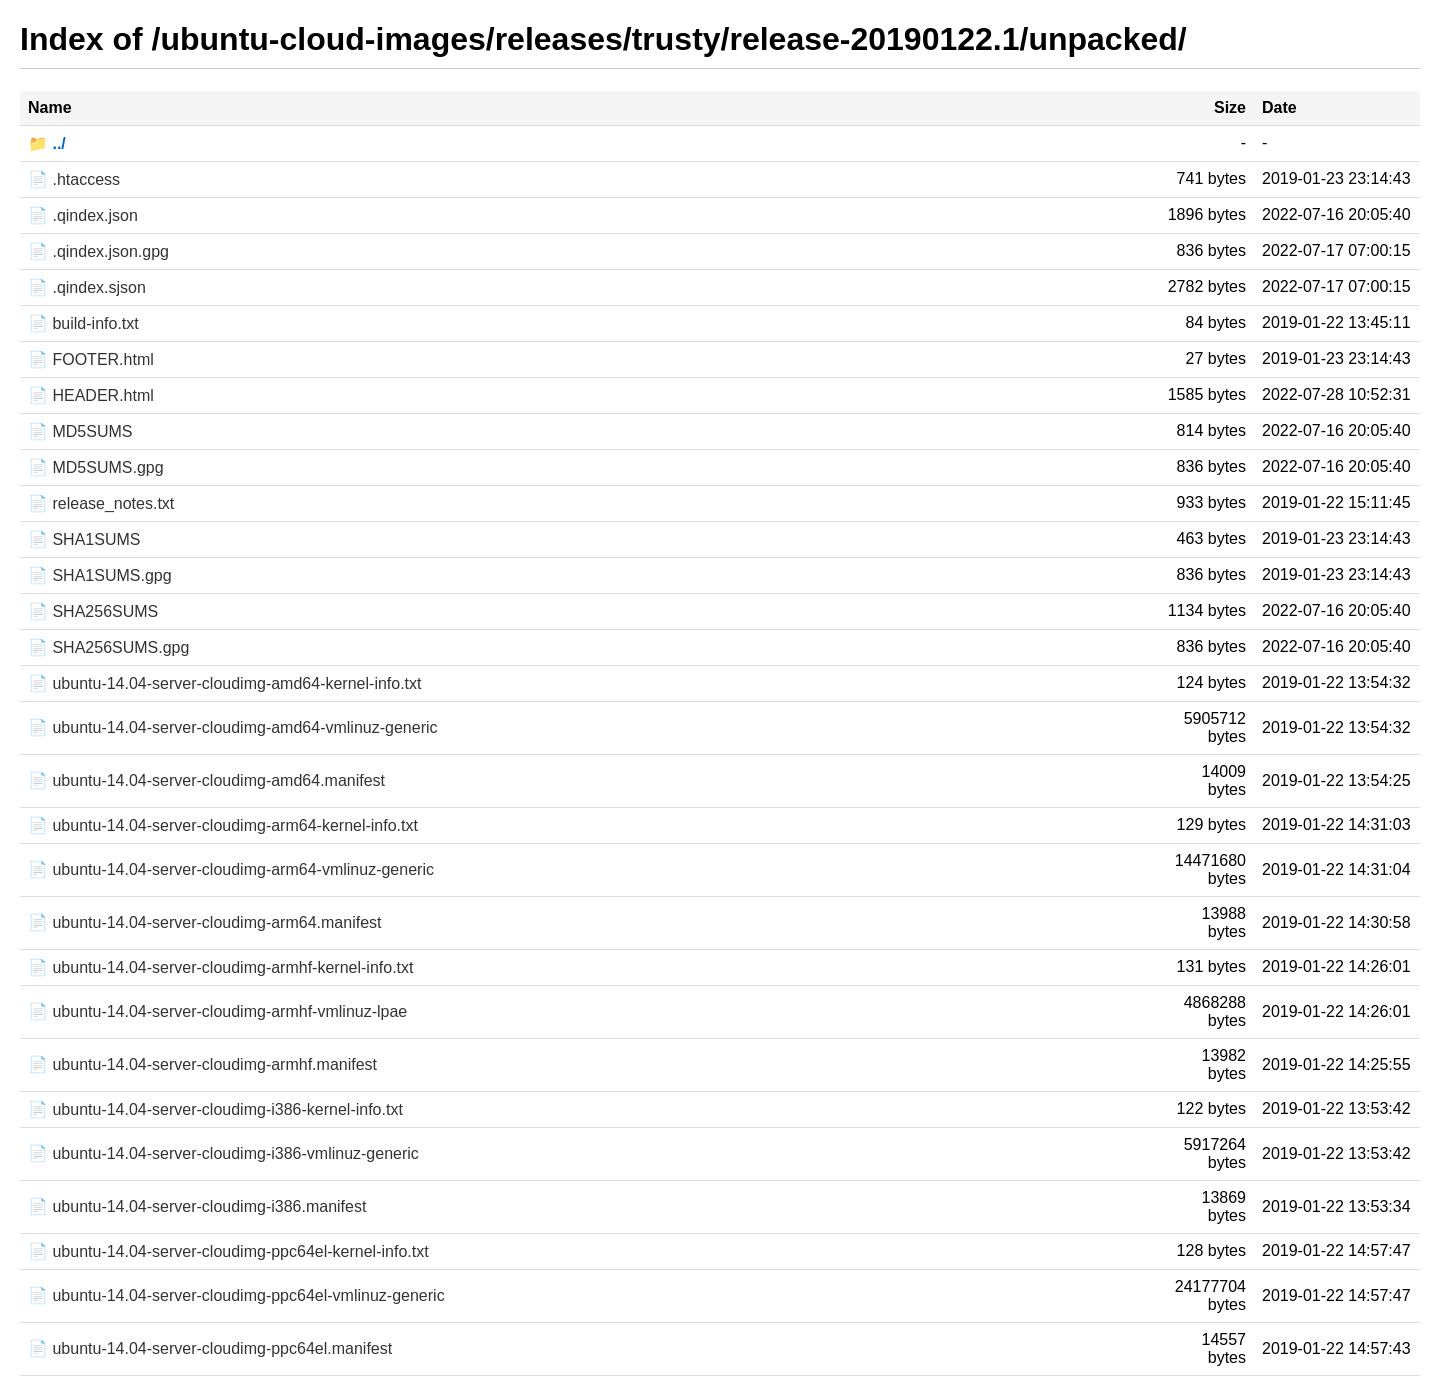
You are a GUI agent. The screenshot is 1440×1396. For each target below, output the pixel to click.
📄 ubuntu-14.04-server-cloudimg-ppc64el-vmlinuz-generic (236, 1295)
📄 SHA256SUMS (93, 611)
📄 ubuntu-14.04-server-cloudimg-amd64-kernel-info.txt (225, 683)
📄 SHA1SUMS (84, 539)
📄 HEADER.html (91, 395)
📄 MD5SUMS (80, 431)
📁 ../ (47, 143)
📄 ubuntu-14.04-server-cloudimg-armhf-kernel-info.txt (220, 967)
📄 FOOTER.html (91, 359)
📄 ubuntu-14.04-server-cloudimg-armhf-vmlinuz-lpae (217, 1011)
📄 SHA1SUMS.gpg (100, 575)
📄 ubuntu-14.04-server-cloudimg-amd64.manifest (206, 780)
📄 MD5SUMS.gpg (96, 467)
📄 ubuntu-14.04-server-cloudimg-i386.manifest (197, 1206)
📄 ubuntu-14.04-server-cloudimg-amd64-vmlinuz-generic (233, 727)
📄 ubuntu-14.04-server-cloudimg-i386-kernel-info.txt (215, 1109)
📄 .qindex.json (83, 215)
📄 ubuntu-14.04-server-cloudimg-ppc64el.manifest (210, 1348)
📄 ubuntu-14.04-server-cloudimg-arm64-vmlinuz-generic (231, 869)
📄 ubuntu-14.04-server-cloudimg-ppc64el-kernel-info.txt (228, 1251)
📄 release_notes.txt (101, 503)
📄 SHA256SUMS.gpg (108, 647)
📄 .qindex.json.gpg (98, 251)
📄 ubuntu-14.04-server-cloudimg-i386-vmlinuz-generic (223, 1153)
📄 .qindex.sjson (87, 287)
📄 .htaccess (74, 179)
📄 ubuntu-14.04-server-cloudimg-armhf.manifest (202, 1064)
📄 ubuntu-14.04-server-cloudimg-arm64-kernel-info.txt (223, 825)
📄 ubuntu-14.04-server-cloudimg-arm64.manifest (204, 922)
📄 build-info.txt (83, 323)
